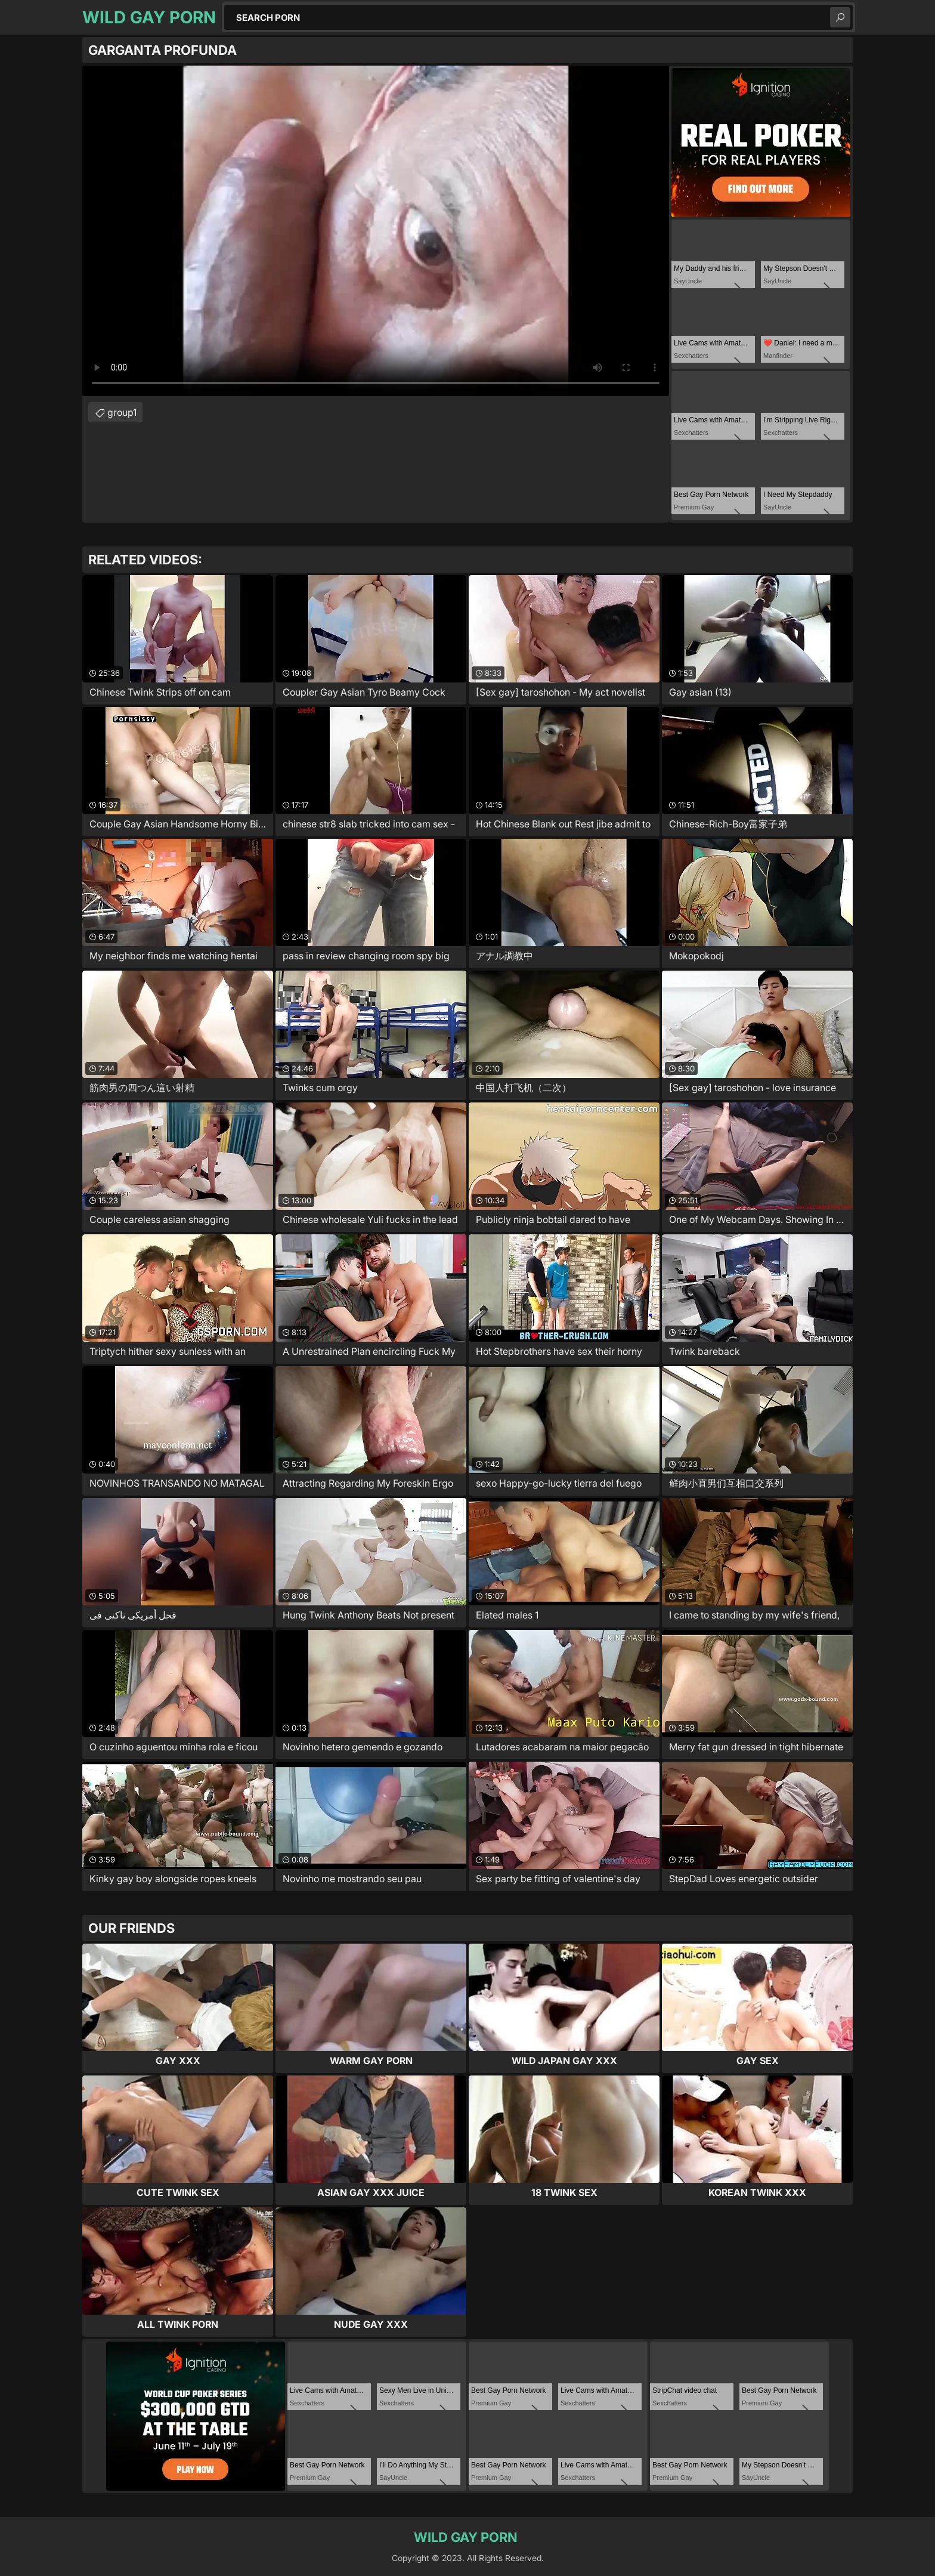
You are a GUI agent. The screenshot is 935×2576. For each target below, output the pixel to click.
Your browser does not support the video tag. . (375, 231)
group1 (122, 412)
